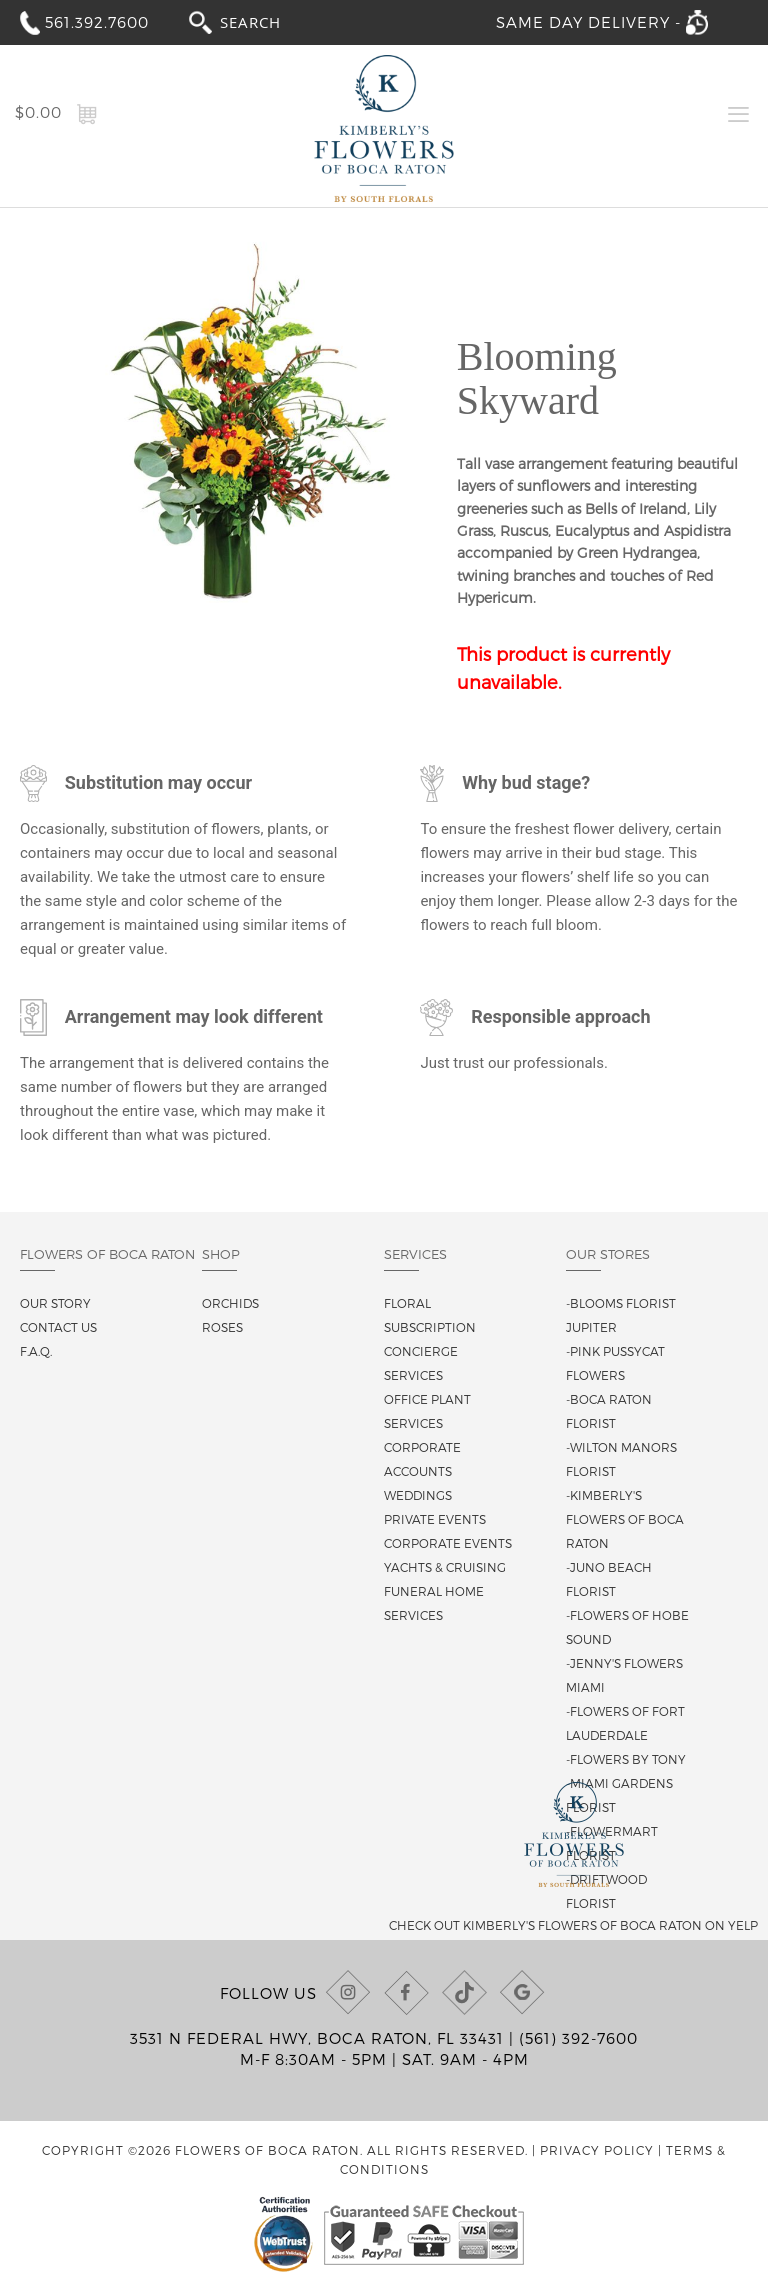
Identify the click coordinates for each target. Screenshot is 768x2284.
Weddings (418, 1495)
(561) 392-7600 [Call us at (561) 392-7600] (578, 2038)
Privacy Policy (597, 2150)
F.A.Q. (36, 1351)
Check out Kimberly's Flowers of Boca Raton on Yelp (573, 1925)
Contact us (58, 1327)
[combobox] (269, 21)
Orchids (230, 1303)
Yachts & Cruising (445, 1567)
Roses (222, 1327)
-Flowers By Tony (626, 1759)
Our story (55, 1303)
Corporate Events (448, 1543)
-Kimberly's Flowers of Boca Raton (625, 1519)
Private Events (435, 1519)
